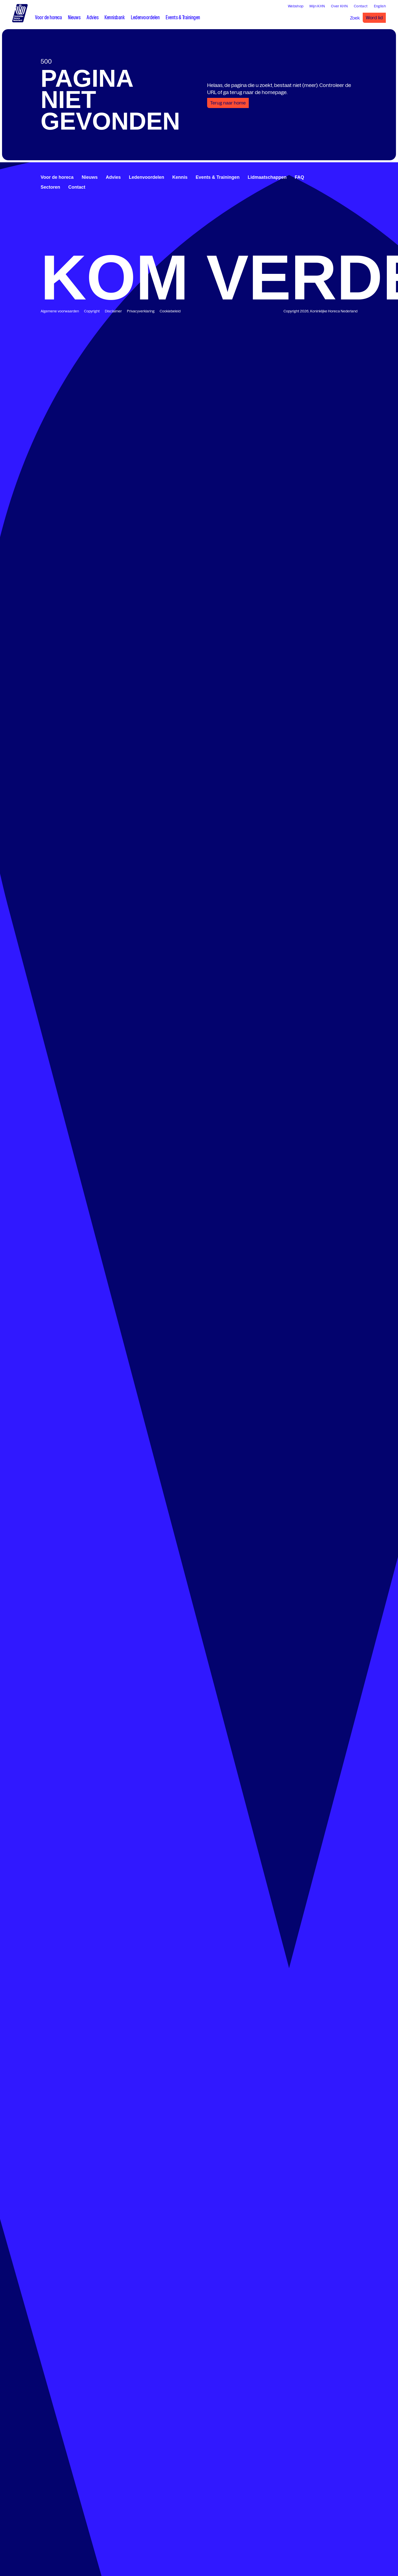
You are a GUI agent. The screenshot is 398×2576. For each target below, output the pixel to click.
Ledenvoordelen (146, 177)
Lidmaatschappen (267, 177)
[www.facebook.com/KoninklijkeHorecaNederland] (339, 176)
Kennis (180, 177)
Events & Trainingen (218, 177)
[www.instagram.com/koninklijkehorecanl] (355, 176)
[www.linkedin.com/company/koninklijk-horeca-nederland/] (343, 176)
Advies (113, 177)
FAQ (299, 177)
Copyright (92, 311)
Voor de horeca (57, 177)
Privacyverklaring (141, 311)
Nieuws (90, 177)
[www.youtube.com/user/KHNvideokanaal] (351, 176)
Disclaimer (113, 311)
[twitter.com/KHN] (347, 176)
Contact (76, 187)
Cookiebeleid (170, 311)
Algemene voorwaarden (60, 311)
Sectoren (50, 187)
